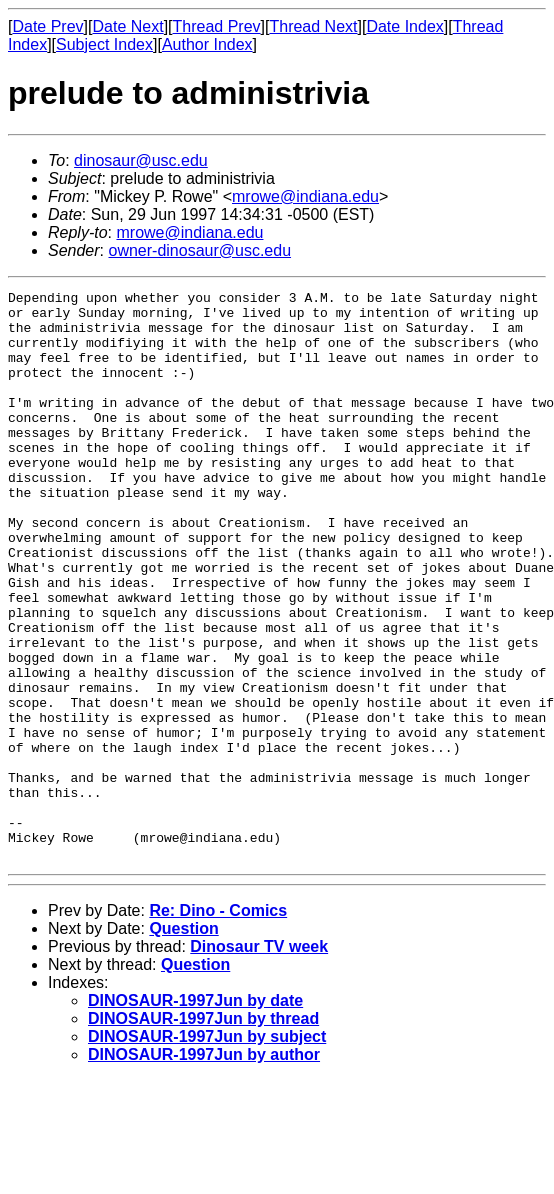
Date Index (404, 26)
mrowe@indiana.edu (305, 196)
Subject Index (104, 44)
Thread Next (313, 26)
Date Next (127, 26)
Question (183, 1042)
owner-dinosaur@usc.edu (199, 250)
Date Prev (47, 26)
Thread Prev (217, 26)
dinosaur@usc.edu (141, 160)
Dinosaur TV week (259, 1060)
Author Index (207, 44)
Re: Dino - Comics (218, 1024)
